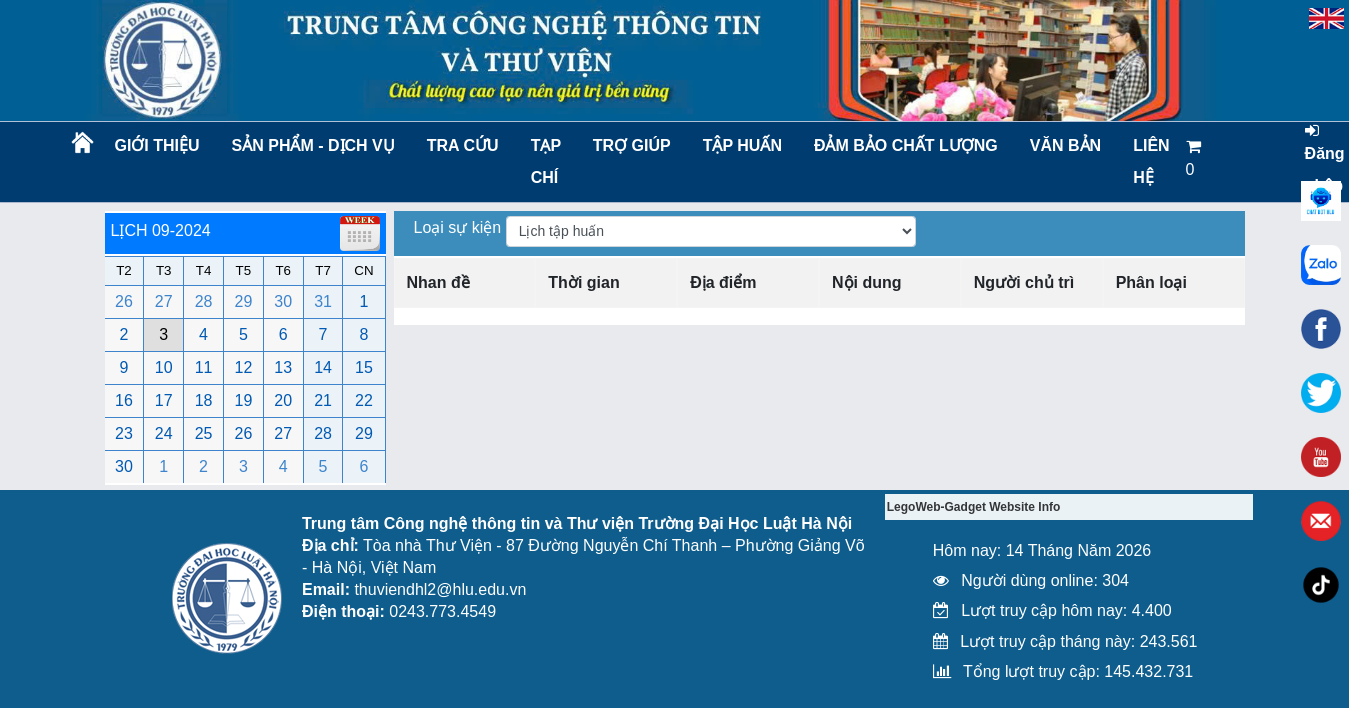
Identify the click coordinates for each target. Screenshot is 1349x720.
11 (204, 367)
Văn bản (1065, 145)
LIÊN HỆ (1151, 161)
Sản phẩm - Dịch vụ (312, 145)
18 (204, 400)
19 (244, 400)
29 (244, 301)
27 (164, 301)
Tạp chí (546, 161)
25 (204, 433)
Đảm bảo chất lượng (903, 145)
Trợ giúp (632, 145)
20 (283, 400)
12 (244, 367)
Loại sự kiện (460, 227)
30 (283, 301)
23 (124, 433)
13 (283, 367)
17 (164, 400)
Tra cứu (463, 145)
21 (323, 400)
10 (164, 367)
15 (364, 367)
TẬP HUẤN (742, 145)
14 (323, 367)
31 (323, 301)
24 (164, 433)
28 (204, 301)
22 (364, 400)
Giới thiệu (156, 145)
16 (124, 400)
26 (124, 301)
